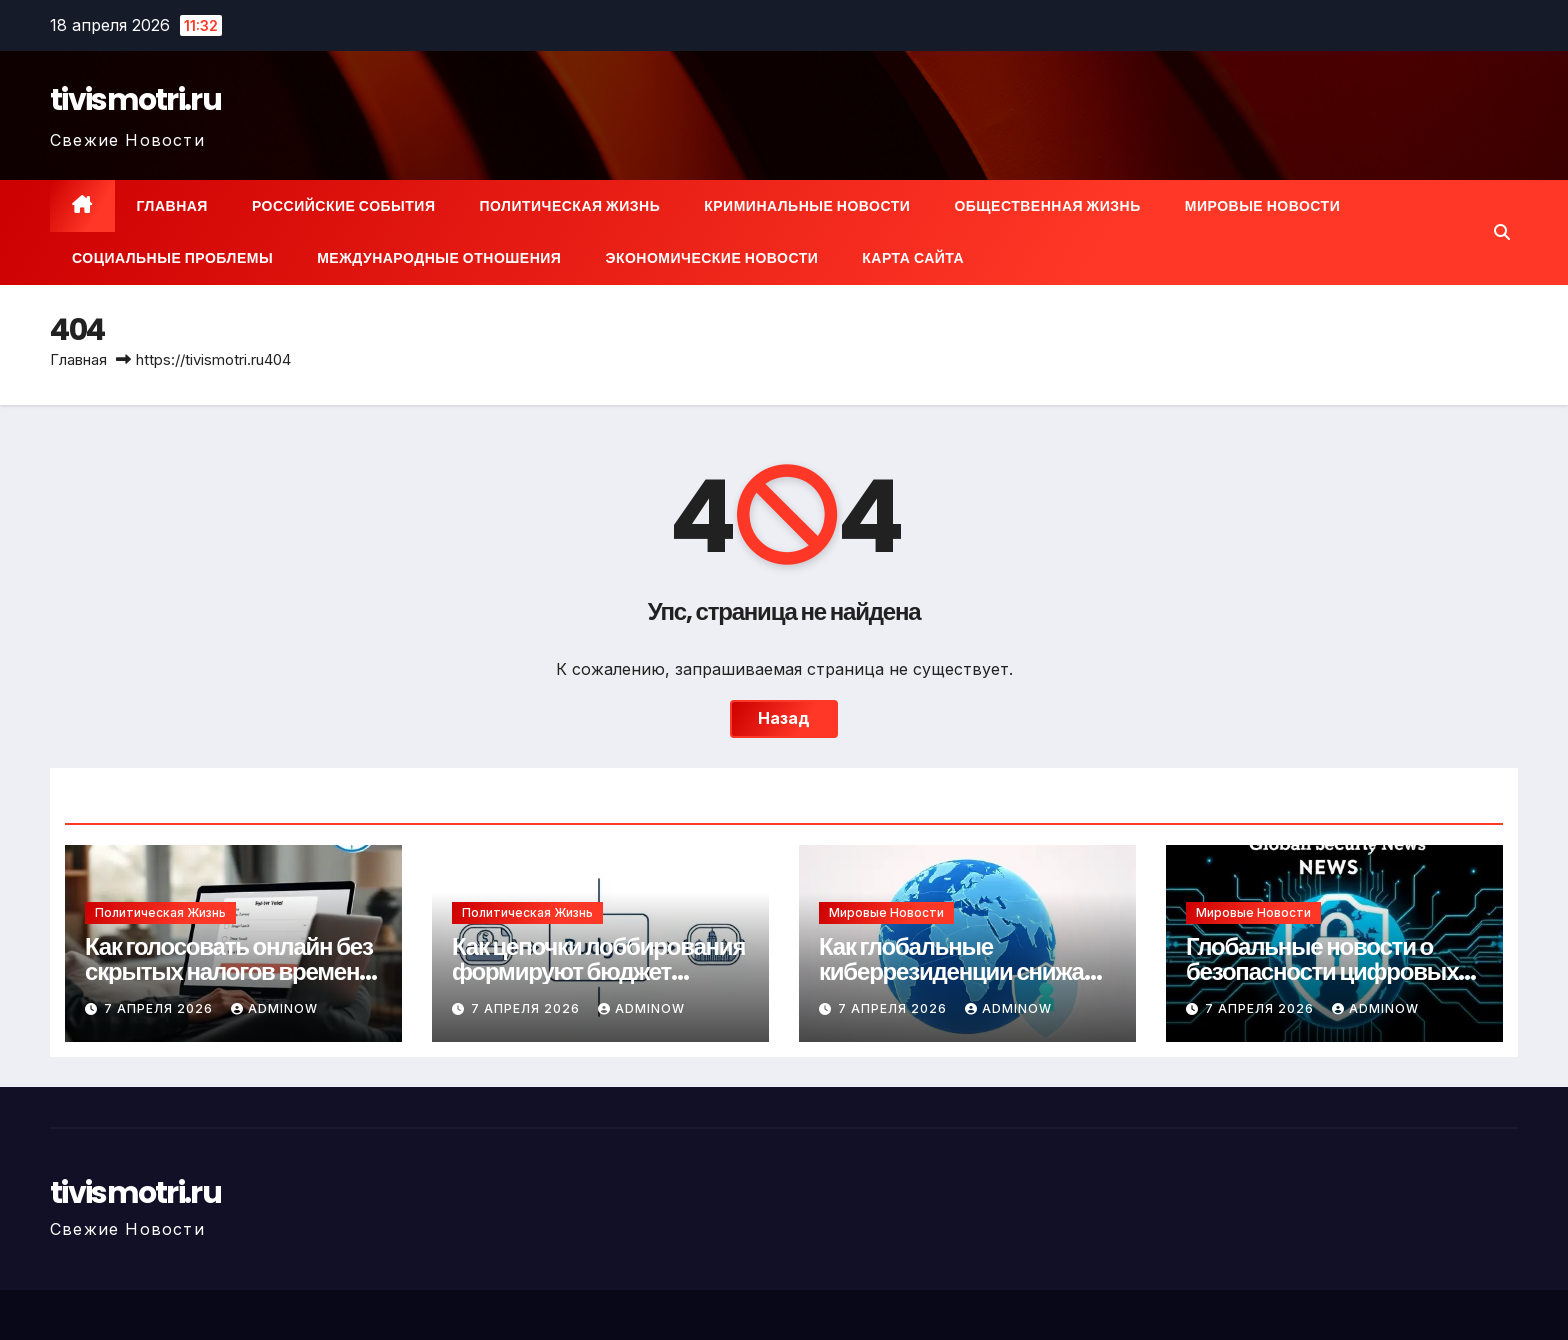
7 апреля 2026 (160, 1008)
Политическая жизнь (569, 206)
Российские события (344, 206)
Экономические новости (711, 258)
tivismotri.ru (135, 100)
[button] (1502, 232)
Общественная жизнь (1047, 206)
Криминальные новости (807, 206)
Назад (784, 719)
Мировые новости (1262, 206)
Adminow (274, 1008)
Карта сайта (913, 258)
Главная (172, 206)
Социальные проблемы (172, 258)
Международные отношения (439, 258)
